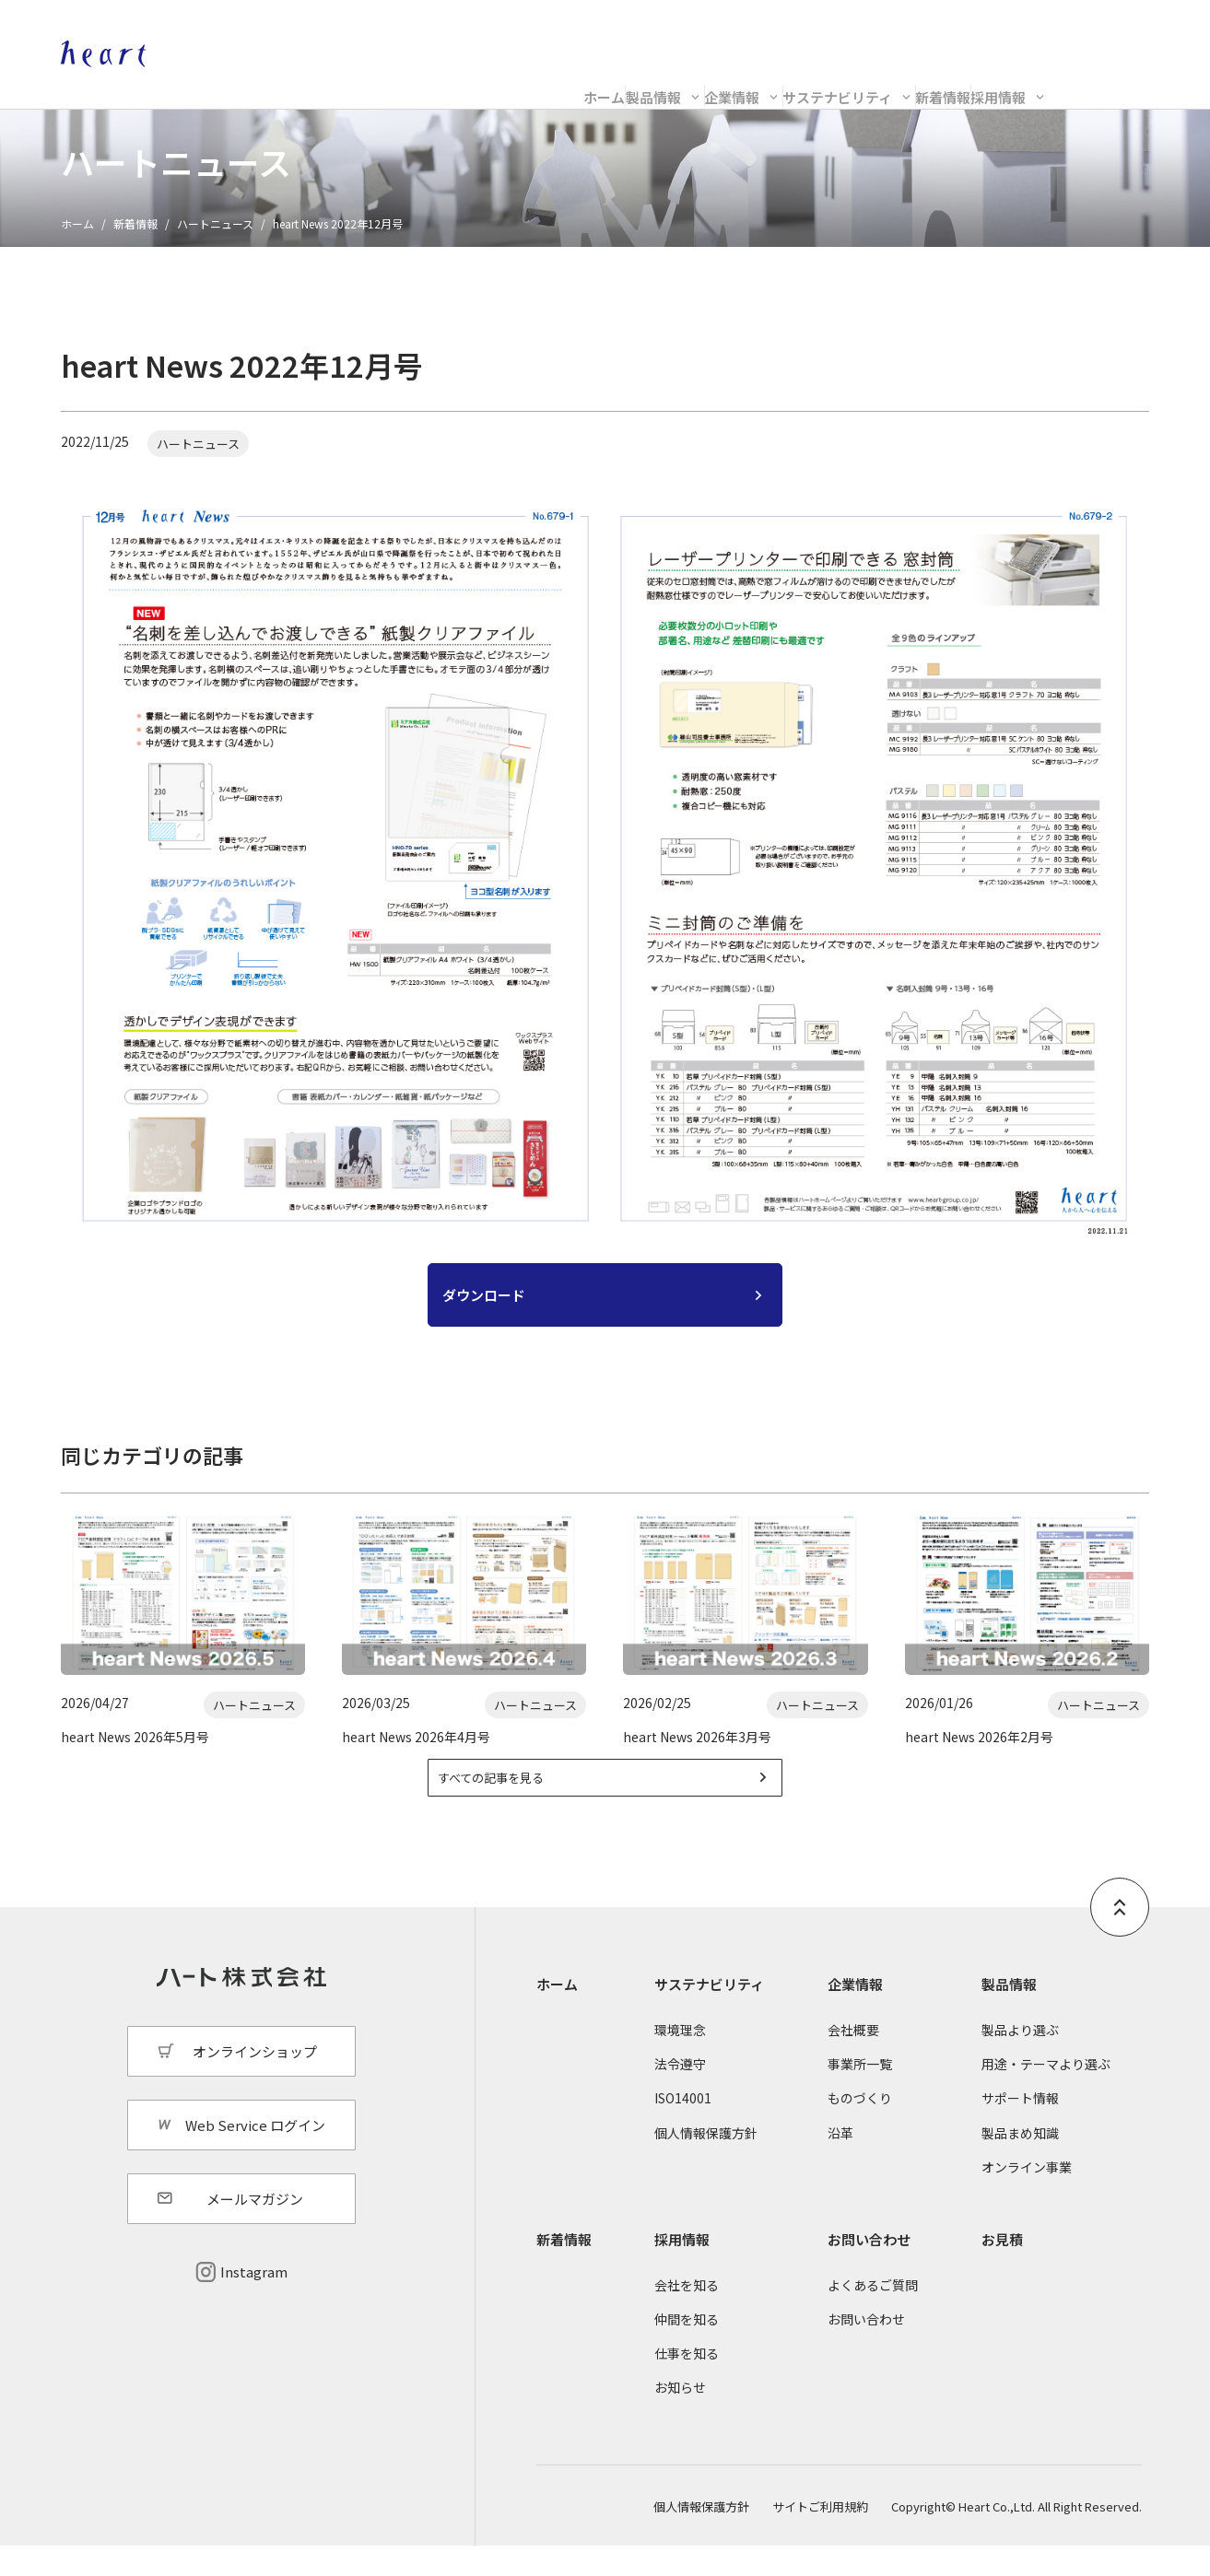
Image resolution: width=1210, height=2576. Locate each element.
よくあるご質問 (873, 2315)
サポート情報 (1020, 2129)
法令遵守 (680, 2095)
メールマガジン (254, 2230)
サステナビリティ (790, 79)
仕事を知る (686, 2384)
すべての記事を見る (517, 1804)
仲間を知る (686, 2350)
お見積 (1002, 2269)
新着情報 (969, 79)
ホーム (337, 79)
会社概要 (853, 2061)
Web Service (1110, 33)
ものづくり (860, 2129)
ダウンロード (483, 1305)
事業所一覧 (860, 2095)
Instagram (254, 2303)
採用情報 (1098, 79)
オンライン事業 (1026, 2197)
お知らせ (680, 2418)
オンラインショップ (963, 33)
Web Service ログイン (255, 2155)
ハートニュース (215, 223)
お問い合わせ (869, 2269)
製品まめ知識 (1020, 2163)
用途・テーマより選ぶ (1045, 2095)
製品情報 (459, 79)
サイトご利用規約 (820, 2537)
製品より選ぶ (1020, 2061)
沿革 (840, 2163)
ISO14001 (682, 2129)
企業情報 (611, 79)
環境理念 (680, 2061)
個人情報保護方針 (706, 2163)
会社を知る (686, 2315)
